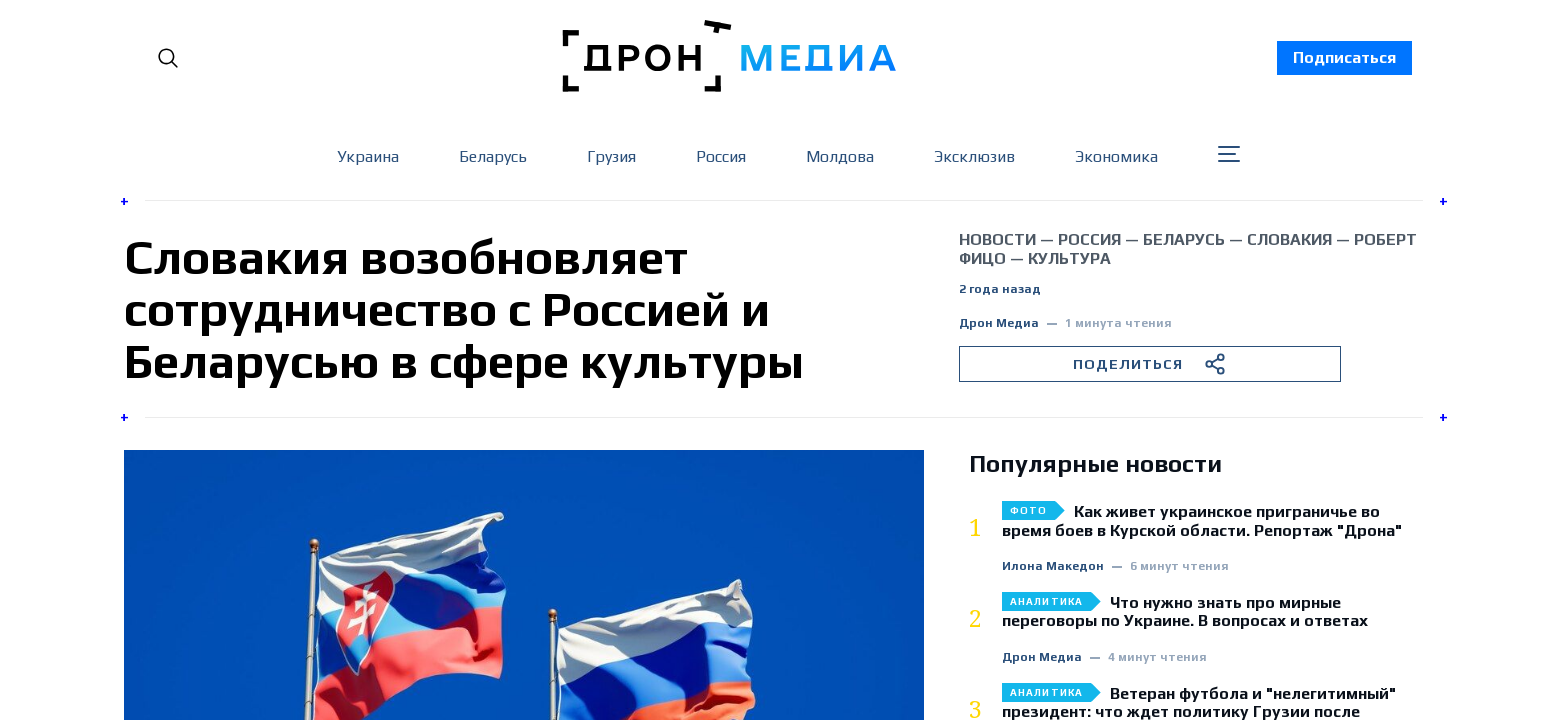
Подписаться (1344, 57)
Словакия (1289, 239)
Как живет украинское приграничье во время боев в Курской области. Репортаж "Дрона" (1202, 521)
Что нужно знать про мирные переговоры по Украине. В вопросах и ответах (1185, 612)
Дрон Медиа (999, 323)
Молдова (840, 156)
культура (1069, 258)
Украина (368, 156)
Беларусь (493, 156)
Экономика (1116, 156)
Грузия (611, 156)
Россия (721, 156)
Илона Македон (1053, 566)
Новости (997, 239)
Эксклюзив (974, 156)
